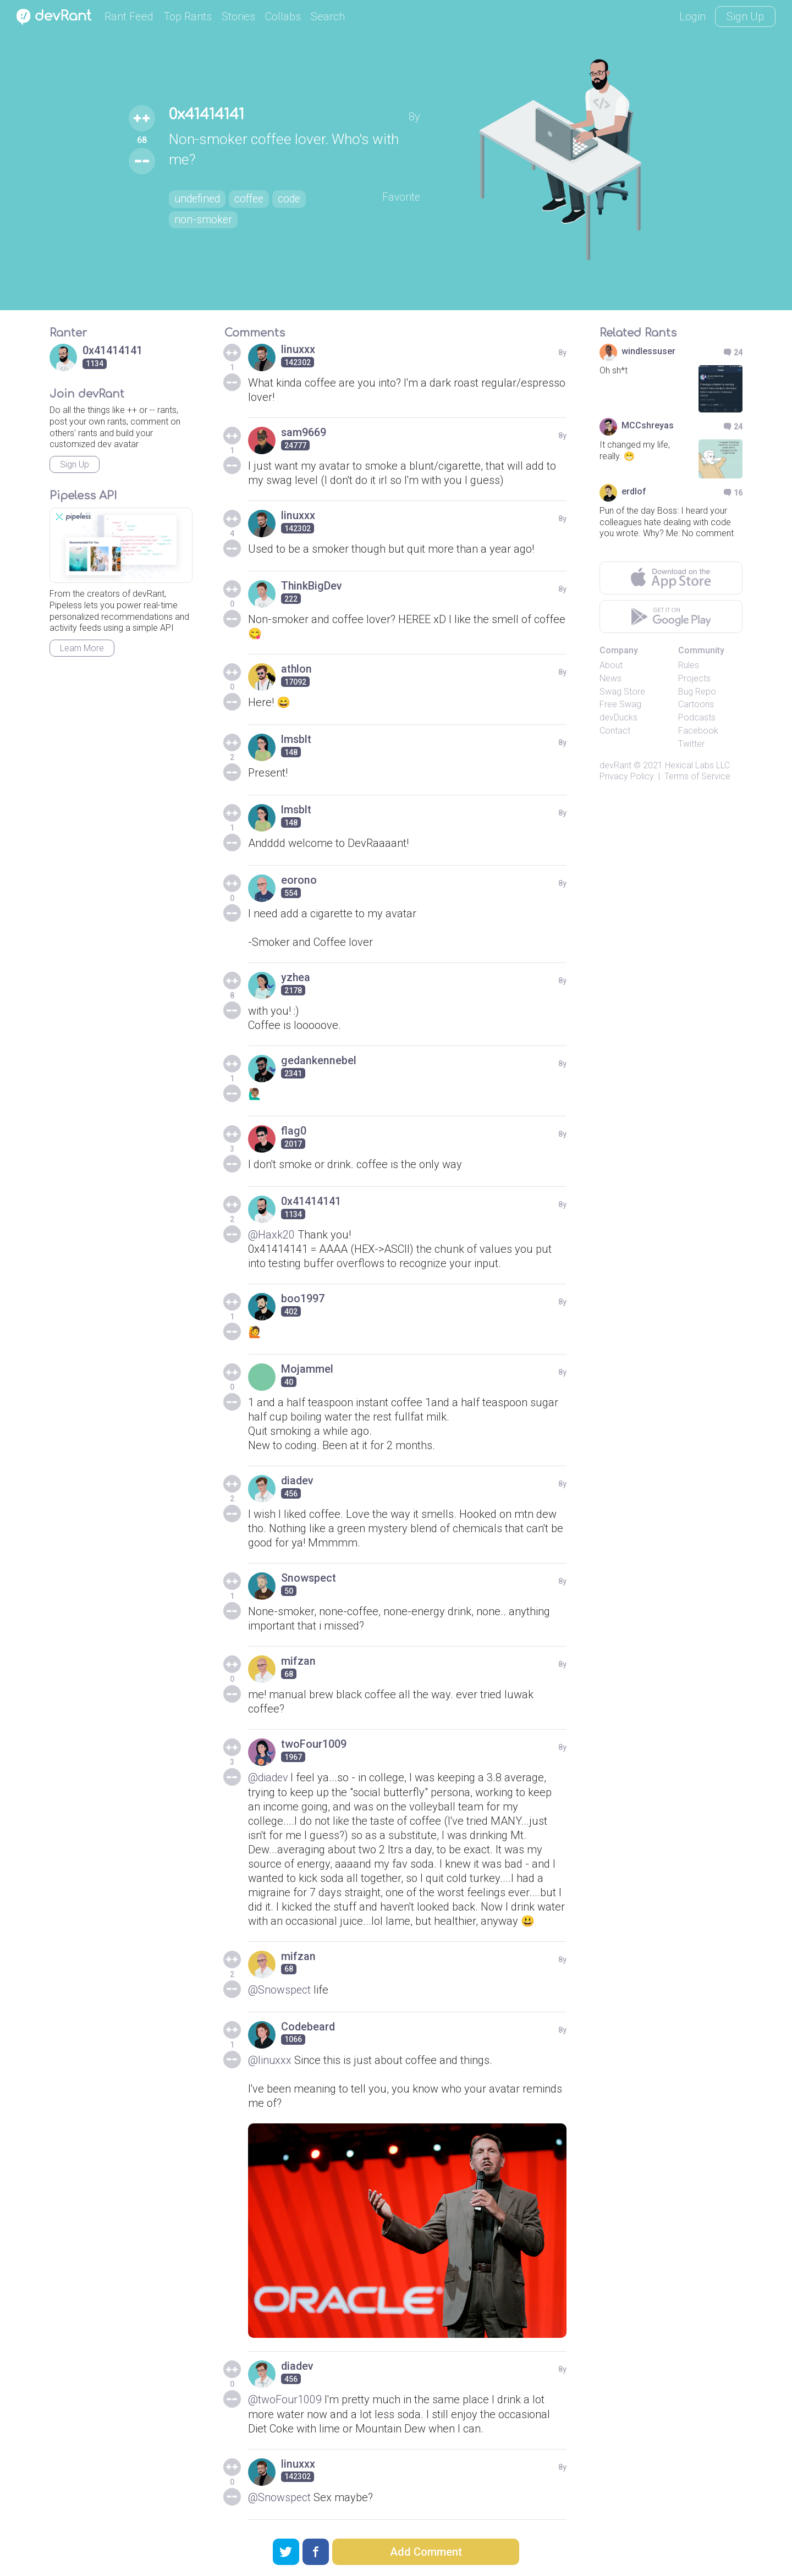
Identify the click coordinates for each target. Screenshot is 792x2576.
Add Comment (426, 2551)
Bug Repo (697, 691)
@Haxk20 (271, 1234)
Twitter (691, 744)
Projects (694, 678)
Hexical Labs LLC (697, 765)
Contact (615, 730)
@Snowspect (279, 1989)
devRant (615, 765)
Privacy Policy (627, 776)
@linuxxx (270, 2059)
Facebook (698, 730)
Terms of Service (697, 776)
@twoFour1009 (285, 2399)
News (611, 678)
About (611, 665)
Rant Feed (129, 16)
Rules (688, 665)
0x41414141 (208, 114)
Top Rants (187, 16)
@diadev (269, 1777)
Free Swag (620, 704)
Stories (238, 16)
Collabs (283, 16)
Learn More (82, 648)
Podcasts (697, 717)
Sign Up (745, 16)
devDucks (618, 717)
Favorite (401, 196)
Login (692, 16)
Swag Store (622, 691)
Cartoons (696, 704)
